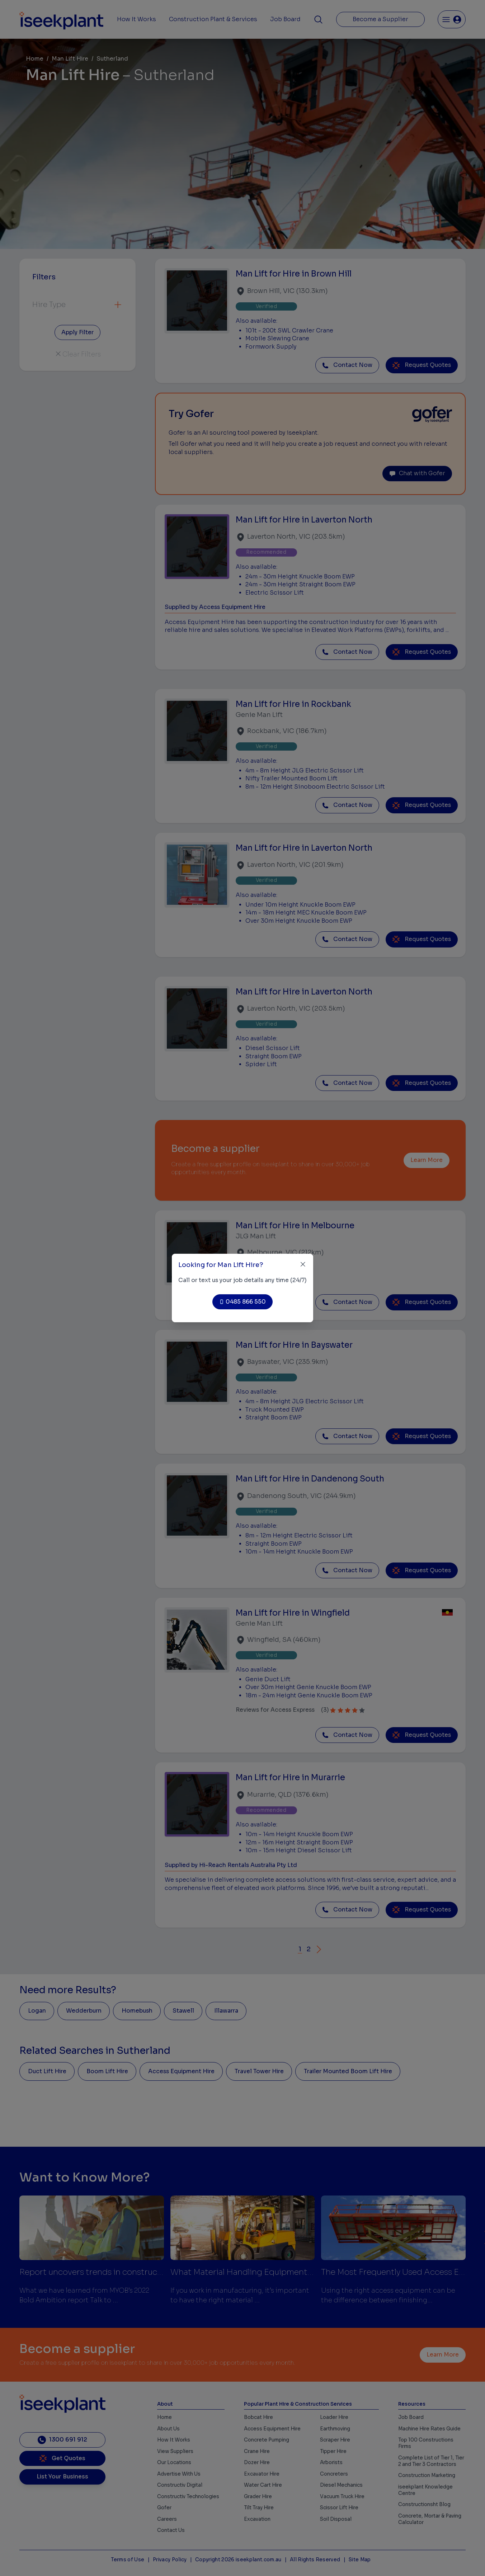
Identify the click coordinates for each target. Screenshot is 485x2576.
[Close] (303, 1264)
